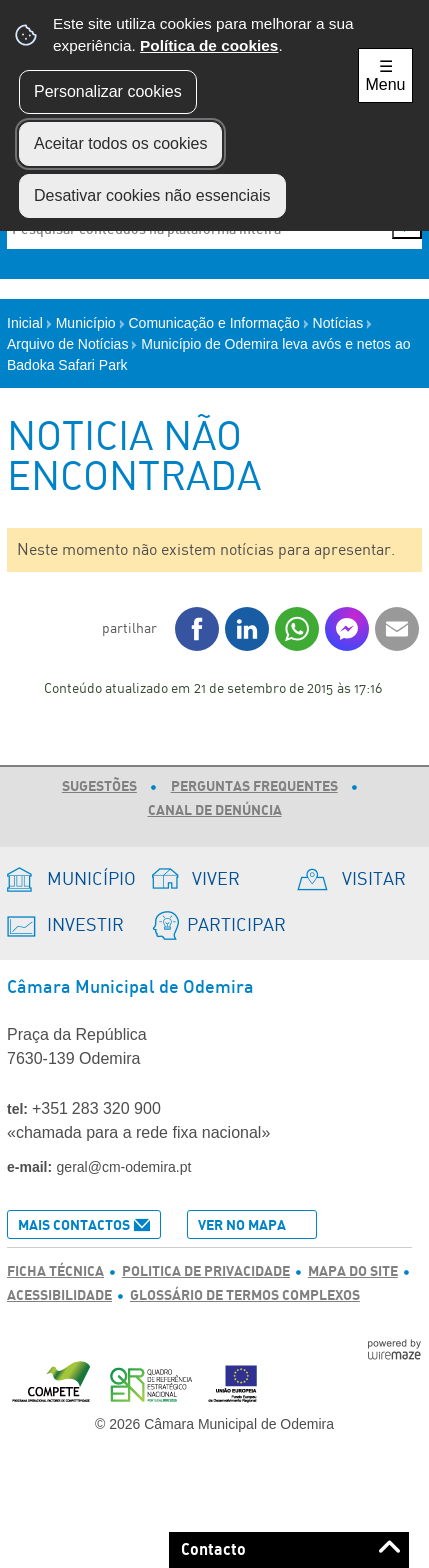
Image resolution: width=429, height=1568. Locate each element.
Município (90, 323)
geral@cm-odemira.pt (124, 1167)
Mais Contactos (74, 1225)
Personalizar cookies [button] (108, 91)
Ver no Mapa (242, 1225)
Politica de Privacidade (206, 1272)
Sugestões (99, 787)
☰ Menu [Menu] (385, 75)
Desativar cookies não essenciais (152, 195)
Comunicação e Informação (219, 323)
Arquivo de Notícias (72, 344)
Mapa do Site (353, 1272)
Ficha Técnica (55, 1272)
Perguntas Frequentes (254, 787)
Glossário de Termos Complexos (245, 1296)
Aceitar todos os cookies (120, 143)
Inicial (29, 323)
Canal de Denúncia (215, 811)
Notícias (343, 323)
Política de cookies (209, 45)
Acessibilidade (59, 1296)
